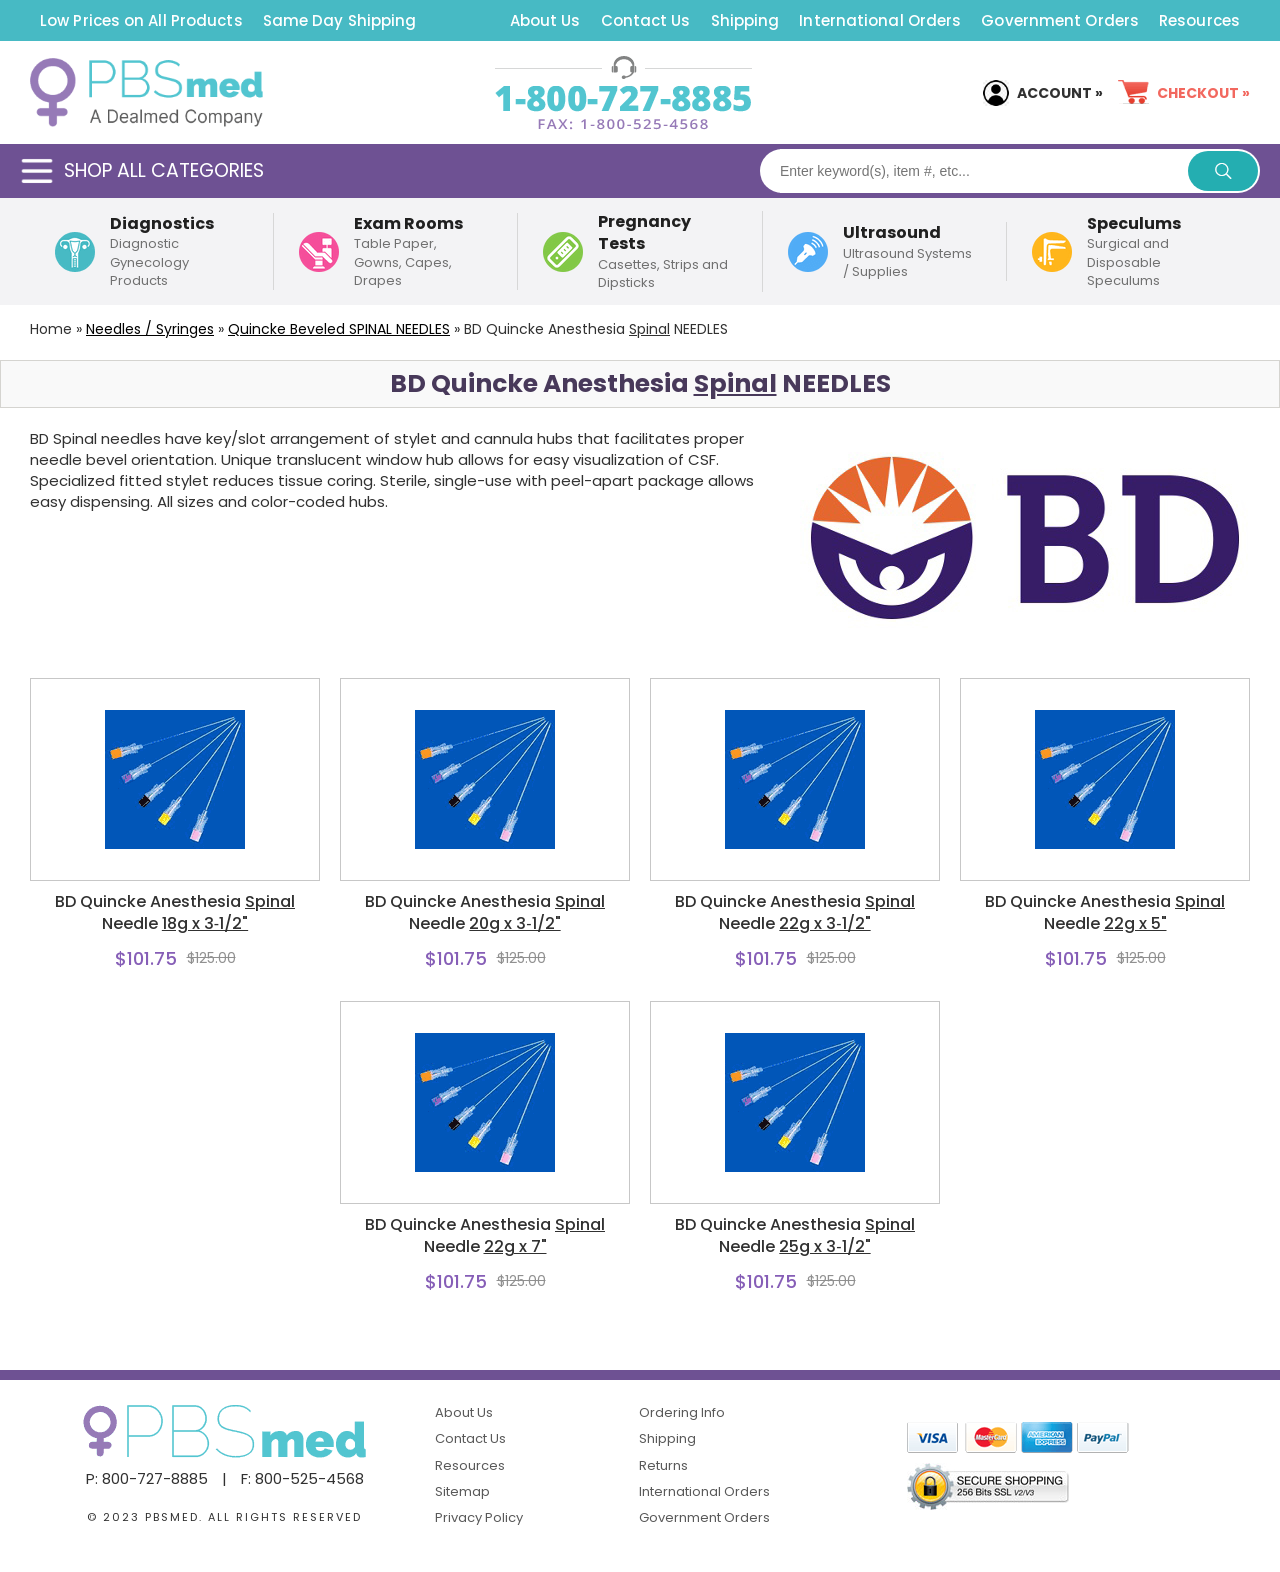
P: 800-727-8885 (147, 1478)
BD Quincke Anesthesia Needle (175, 913)
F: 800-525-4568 (302, 1478)
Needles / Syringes (150, 329)
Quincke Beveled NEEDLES (339, 329)
